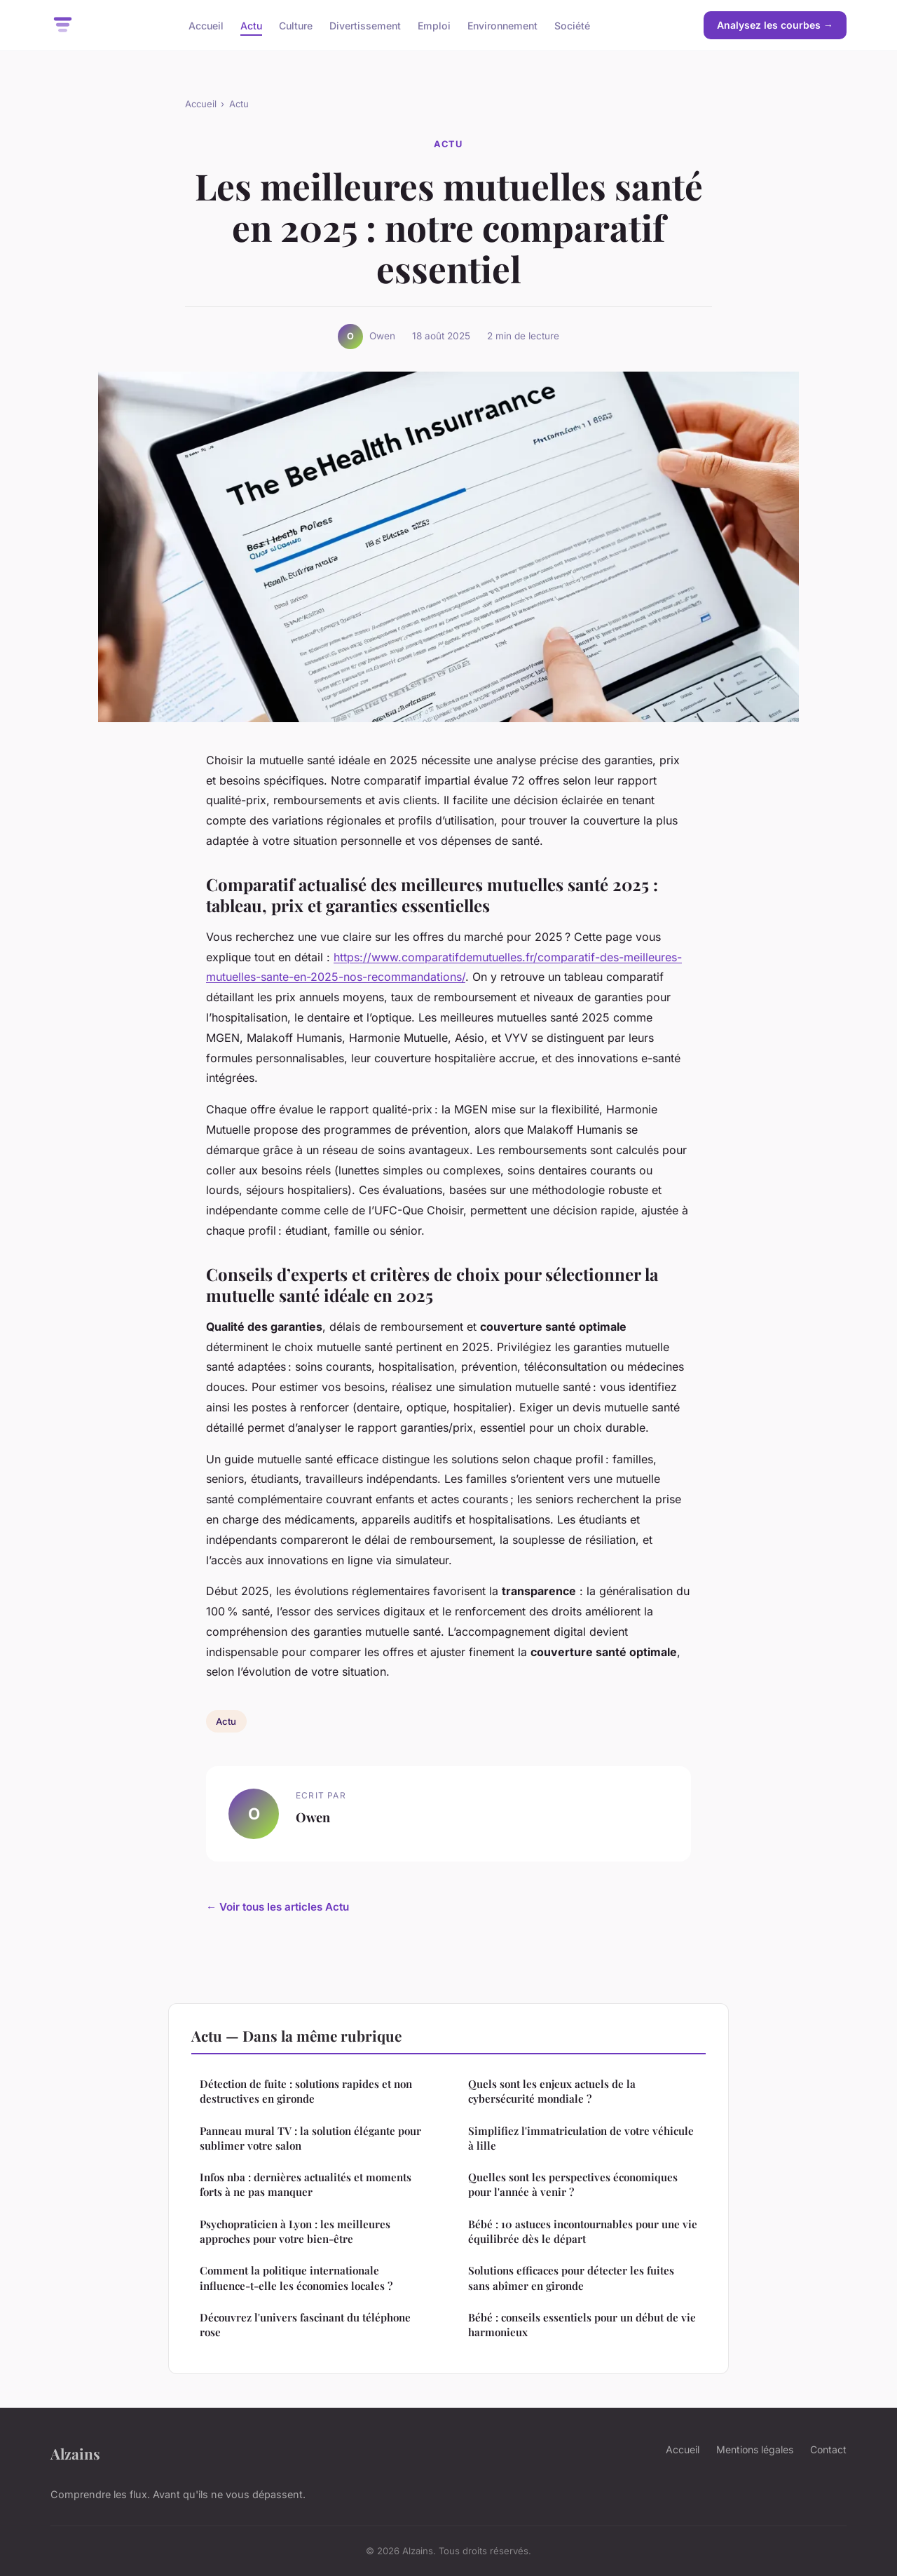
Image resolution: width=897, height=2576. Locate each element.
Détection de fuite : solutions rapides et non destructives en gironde (306, 2091)
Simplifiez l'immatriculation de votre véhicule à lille (581, 2138)
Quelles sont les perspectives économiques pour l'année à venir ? (573, 2184)
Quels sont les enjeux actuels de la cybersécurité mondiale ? (552, 2091)
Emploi (434, 25)
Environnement (502, 25)
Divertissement (365, 25)
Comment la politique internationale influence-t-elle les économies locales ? (296, 2277)
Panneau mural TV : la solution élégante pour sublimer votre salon (310, 2138)
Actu (251, 25)
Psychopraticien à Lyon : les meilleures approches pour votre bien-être (295, 2231)
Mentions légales (754, 2449)
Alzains (75, 2453)
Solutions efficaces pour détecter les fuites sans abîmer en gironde (571, 2277)
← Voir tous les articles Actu (277, 1906)
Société (572, 25)
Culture (296, 25)
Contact (828, 2449)
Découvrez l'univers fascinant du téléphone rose (305, 2324)
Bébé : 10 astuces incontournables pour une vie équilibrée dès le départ (582, 2231)
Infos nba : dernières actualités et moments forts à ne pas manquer (305, 2184)
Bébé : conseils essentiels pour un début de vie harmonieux (582, 2324)
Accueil (206, 25)
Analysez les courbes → (775, 25)
